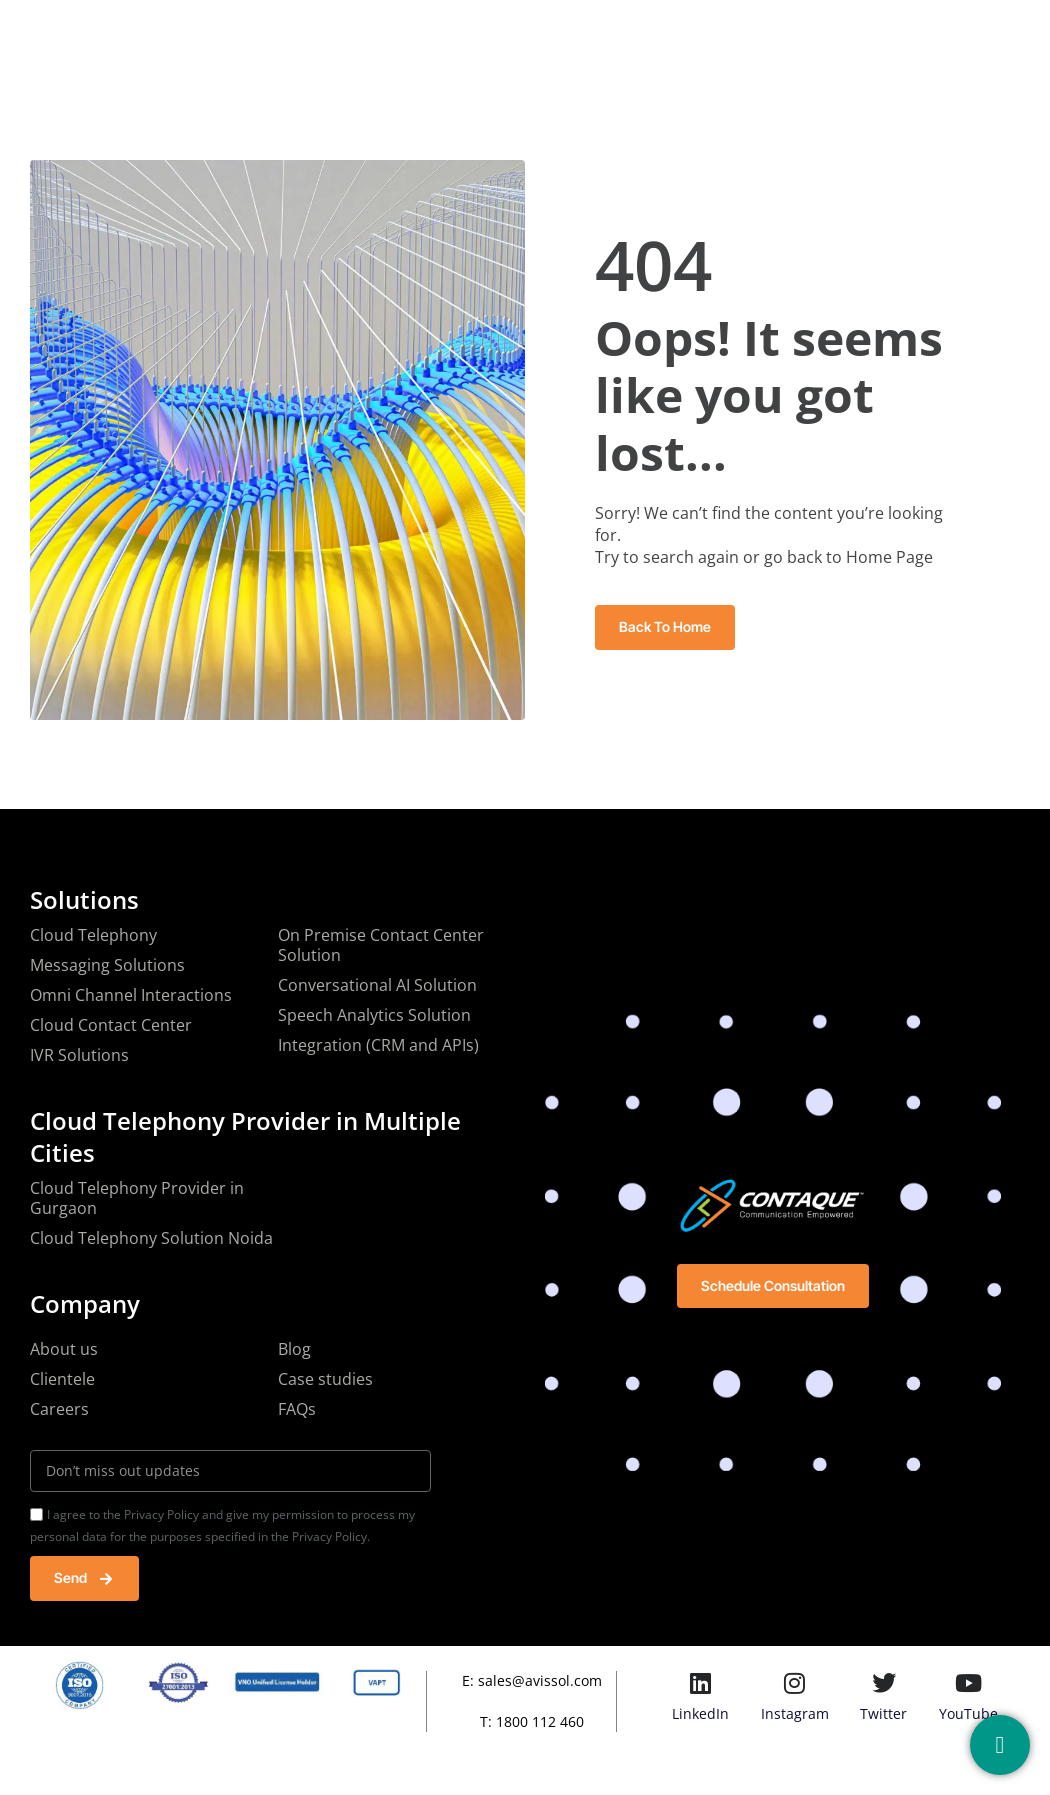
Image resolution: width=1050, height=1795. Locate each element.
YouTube (968, 1713)
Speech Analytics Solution (374, 1015)
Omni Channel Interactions (131, 995)
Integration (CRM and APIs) (378, 1045)
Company (367, 34)
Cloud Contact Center (111, 1025)
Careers (59, 1409)
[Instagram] (795, 1683)
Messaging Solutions (107, 965)
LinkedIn (700, 1713)
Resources (577, 34)
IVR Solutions (79, 1055)
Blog (665, 34)
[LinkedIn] (701, 1683)
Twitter (883, 1713)
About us (64, 1349)
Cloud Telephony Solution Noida (151, 1238)
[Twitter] (884, 1683)
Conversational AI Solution (377, 985)
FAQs (297, 1409)
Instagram (795, 1713)
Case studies (325, 1379)
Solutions (470, 34)
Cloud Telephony (93, 935)
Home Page (889, 557)
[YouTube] (968, 1683)
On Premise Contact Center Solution (381, 945)
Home (276, 34)
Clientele (62, 1379)
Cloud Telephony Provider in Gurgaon (137, 1198)
